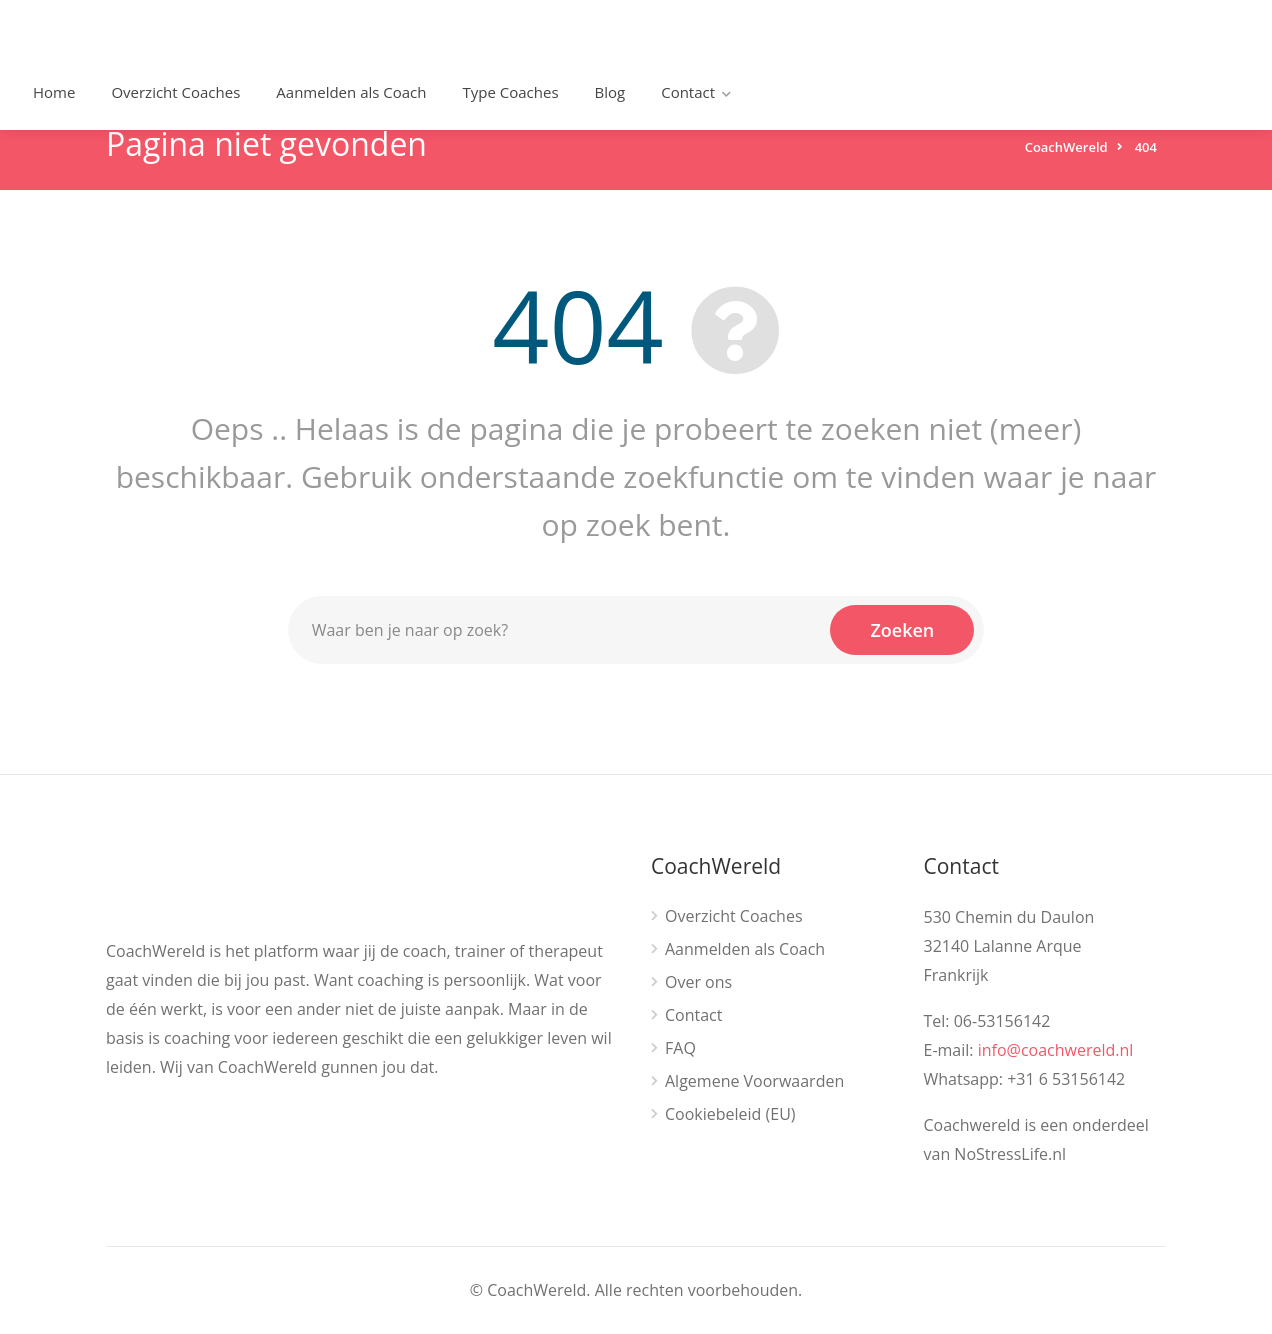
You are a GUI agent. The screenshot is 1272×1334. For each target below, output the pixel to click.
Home (54, 92)
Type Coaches (511, 92)
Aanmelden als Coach (351, 92)
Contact (688, 92)
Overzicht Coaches (175, 92)
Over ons (698, 982)
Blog (610, 92)
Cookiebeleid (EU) (730, 1114)
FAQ (680, 1048)
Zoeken (902, 630)
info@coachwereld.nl (1056, 1050)
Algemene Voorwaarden (754, 1081)
